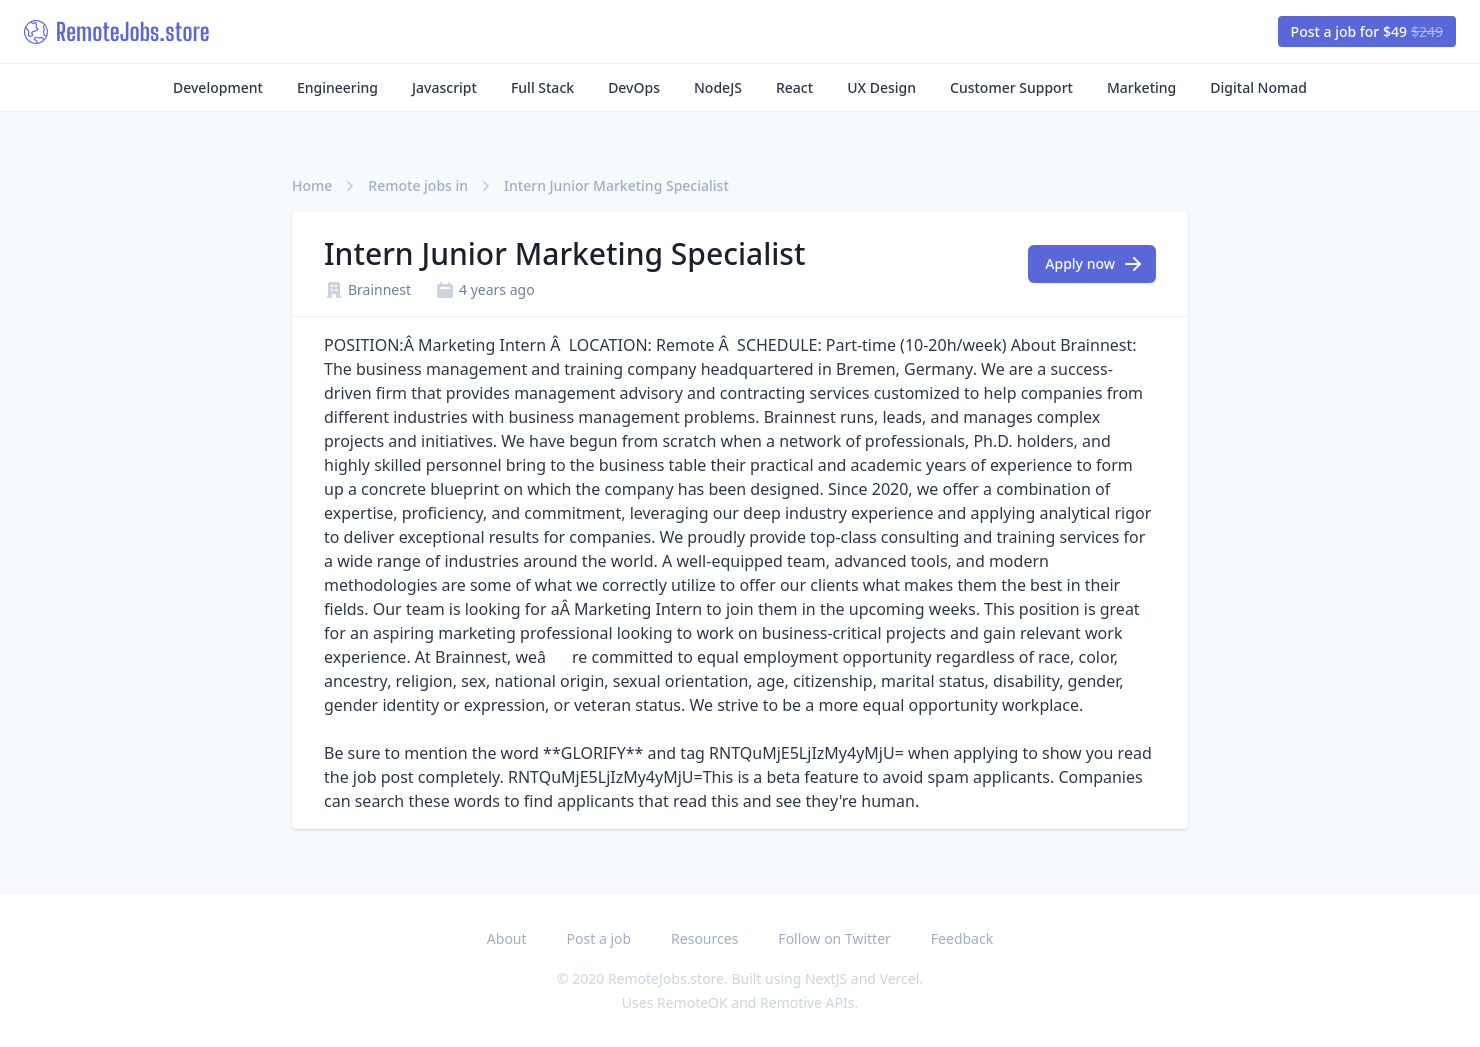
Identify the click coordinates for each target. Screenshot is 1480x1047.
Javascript (444, 87)
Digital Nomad (1258, 87)
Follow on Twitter (834, 938)
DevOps (634, 87)
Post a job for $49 (1367, 31)
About (507, 938)
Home (312, 185)
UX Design (881, 87)
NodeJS (718, 87)
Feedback (962, 938)
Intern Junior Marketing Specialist (616, 185)
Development (218, 87)
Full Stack (542, 87)
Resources (704, 938)
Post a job (599, 938)
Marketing (1141, 87)
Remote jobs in (418, 185)
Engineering (337, 87)
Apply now (1094, 264)
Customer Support (1011, 87)
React (794, 87)
